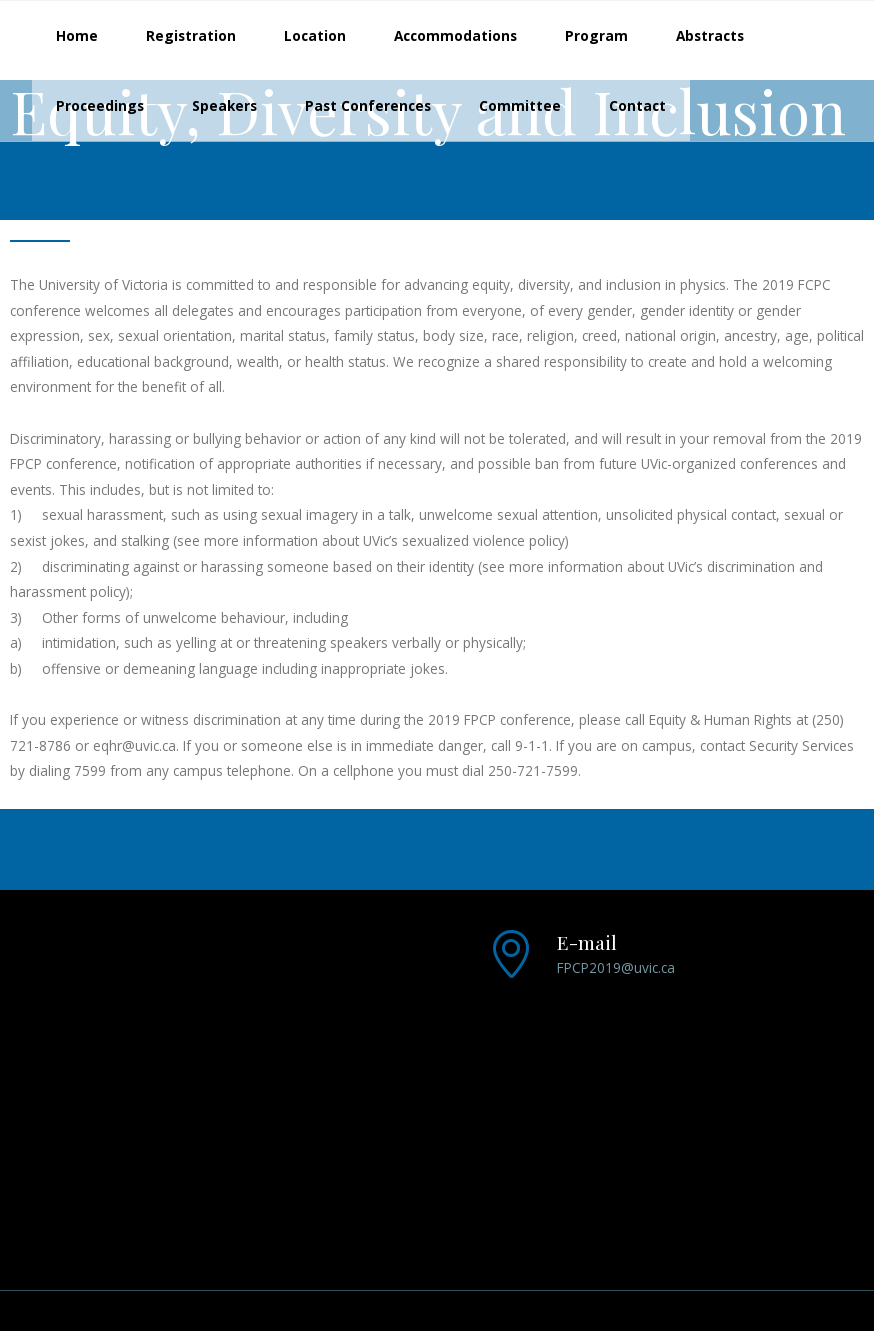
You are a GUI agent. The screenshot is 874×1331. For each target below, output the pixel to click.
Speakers (224, 105)
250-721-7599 (533, 770)
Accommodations (455, 35)
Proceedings (100, 105)
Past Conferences (368, 105)
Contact (637, 105)
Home (77, 35)
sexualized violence (465, 540)
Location (315, 35)
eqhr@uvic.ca (134, 745)
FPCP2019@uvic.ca (616, 967)
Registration (191, 35)
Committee (520, 105)
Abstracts (710, 35)
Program (596, 35)
